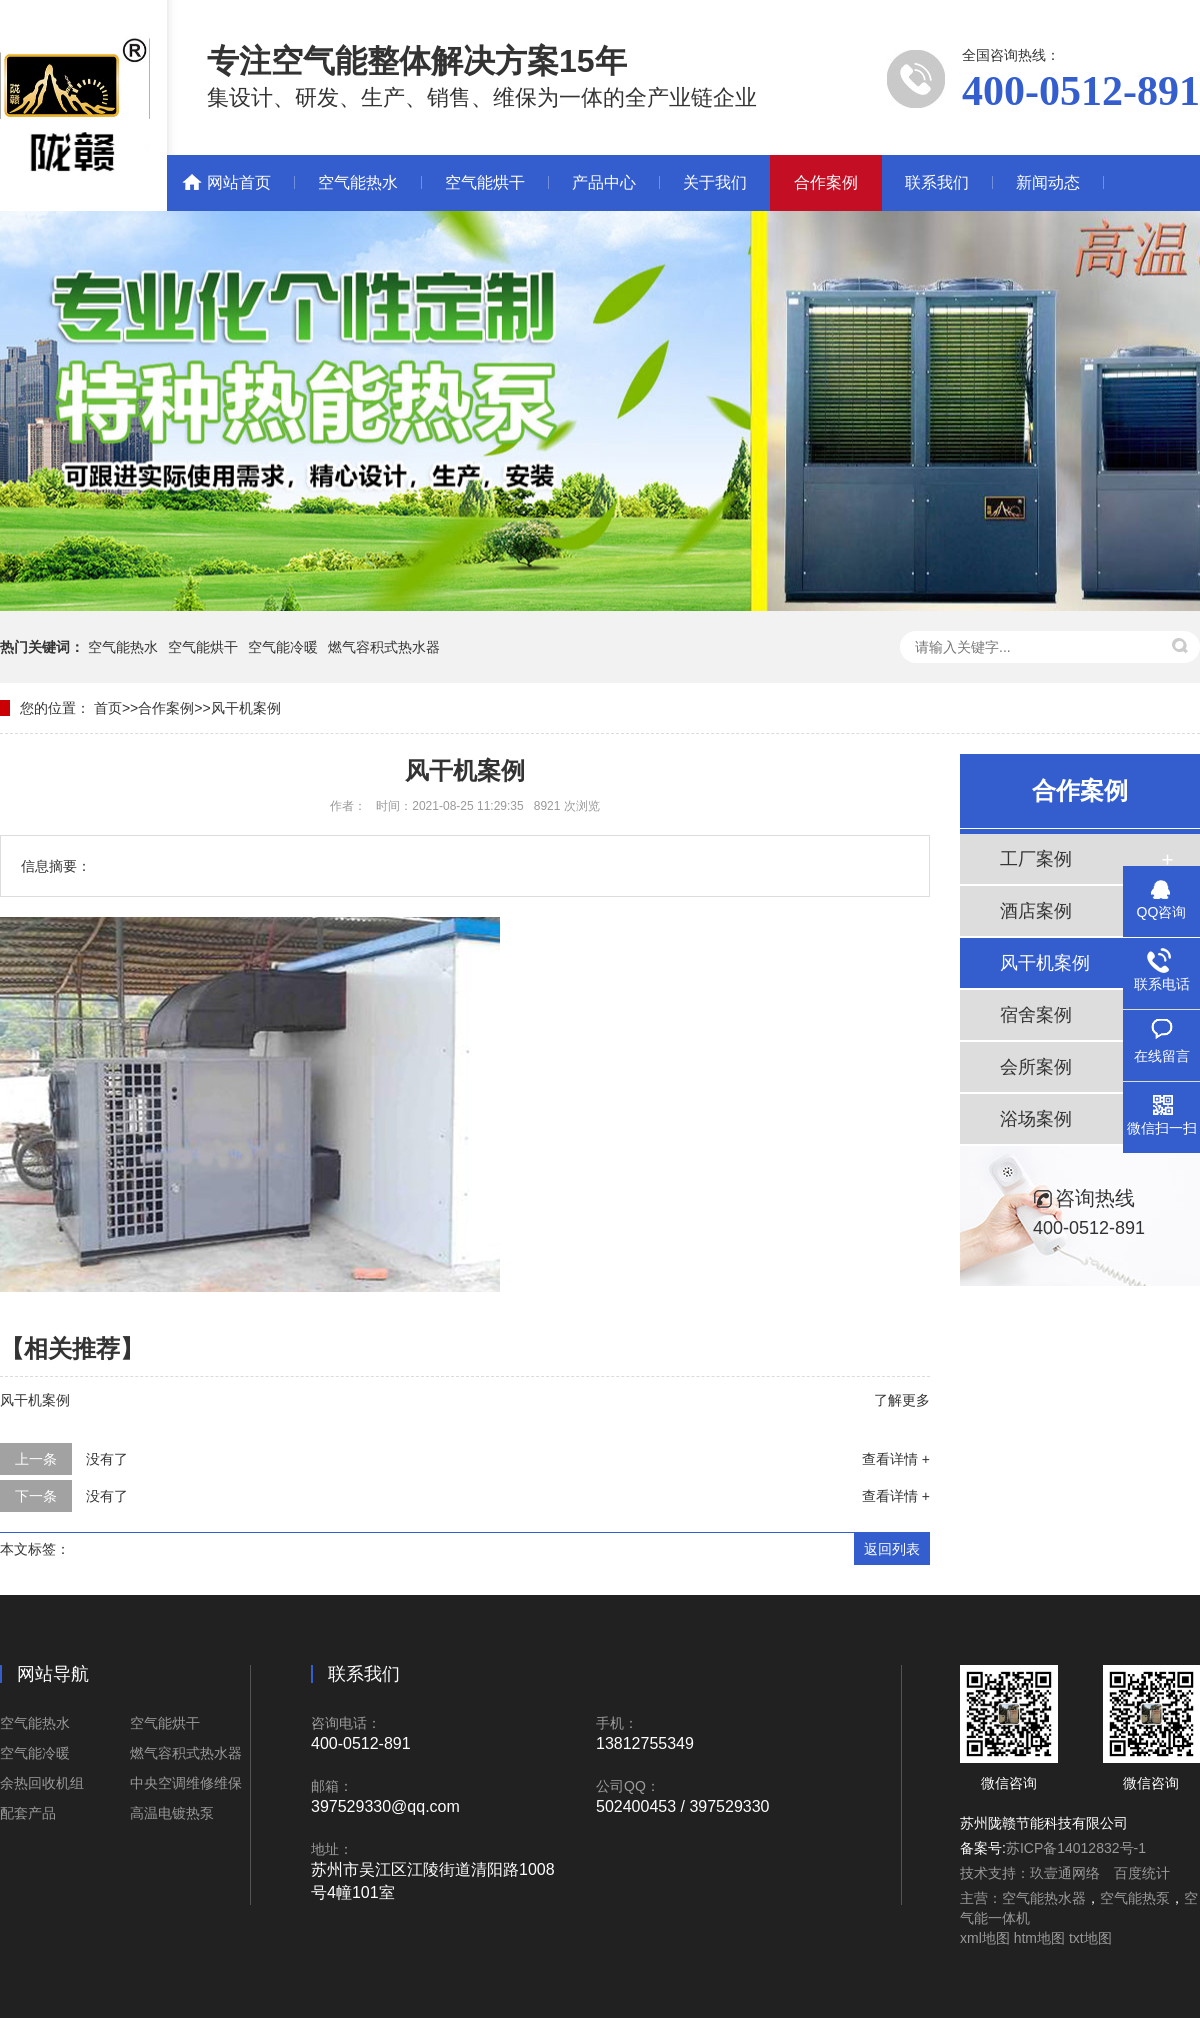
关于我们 (715, 182)
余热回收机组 (42, 1783)
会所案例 (1036, 1067)
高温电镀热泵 (172, 1813)
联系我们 (937, 182)
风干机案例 (246, 708)
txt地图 (1090, 1938)
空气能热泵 (1135, 1898)
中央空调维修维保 (186, 1783)
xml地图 (985, 1938)
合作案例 (826, 182)
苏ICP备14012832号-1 (1076, 1848)
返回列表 (892, 1549)
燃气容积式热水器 (384, 647)
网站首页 (239, 182)
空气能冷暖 (283, 647)
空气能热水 (358, 182)
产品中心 (604, 182)
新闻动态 (1048, 182)
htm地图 (1039, 1938)
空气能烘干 (485, 182)
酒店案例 (1036, 911)
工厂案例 (1036, 859)
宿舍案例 (1036, 1015)
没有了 (107, 1459)
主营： (981, 1898)
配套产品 (28, 1813)
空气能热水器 (1044, 1898)
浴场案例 (1036, 1119)
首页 (108, 708)
